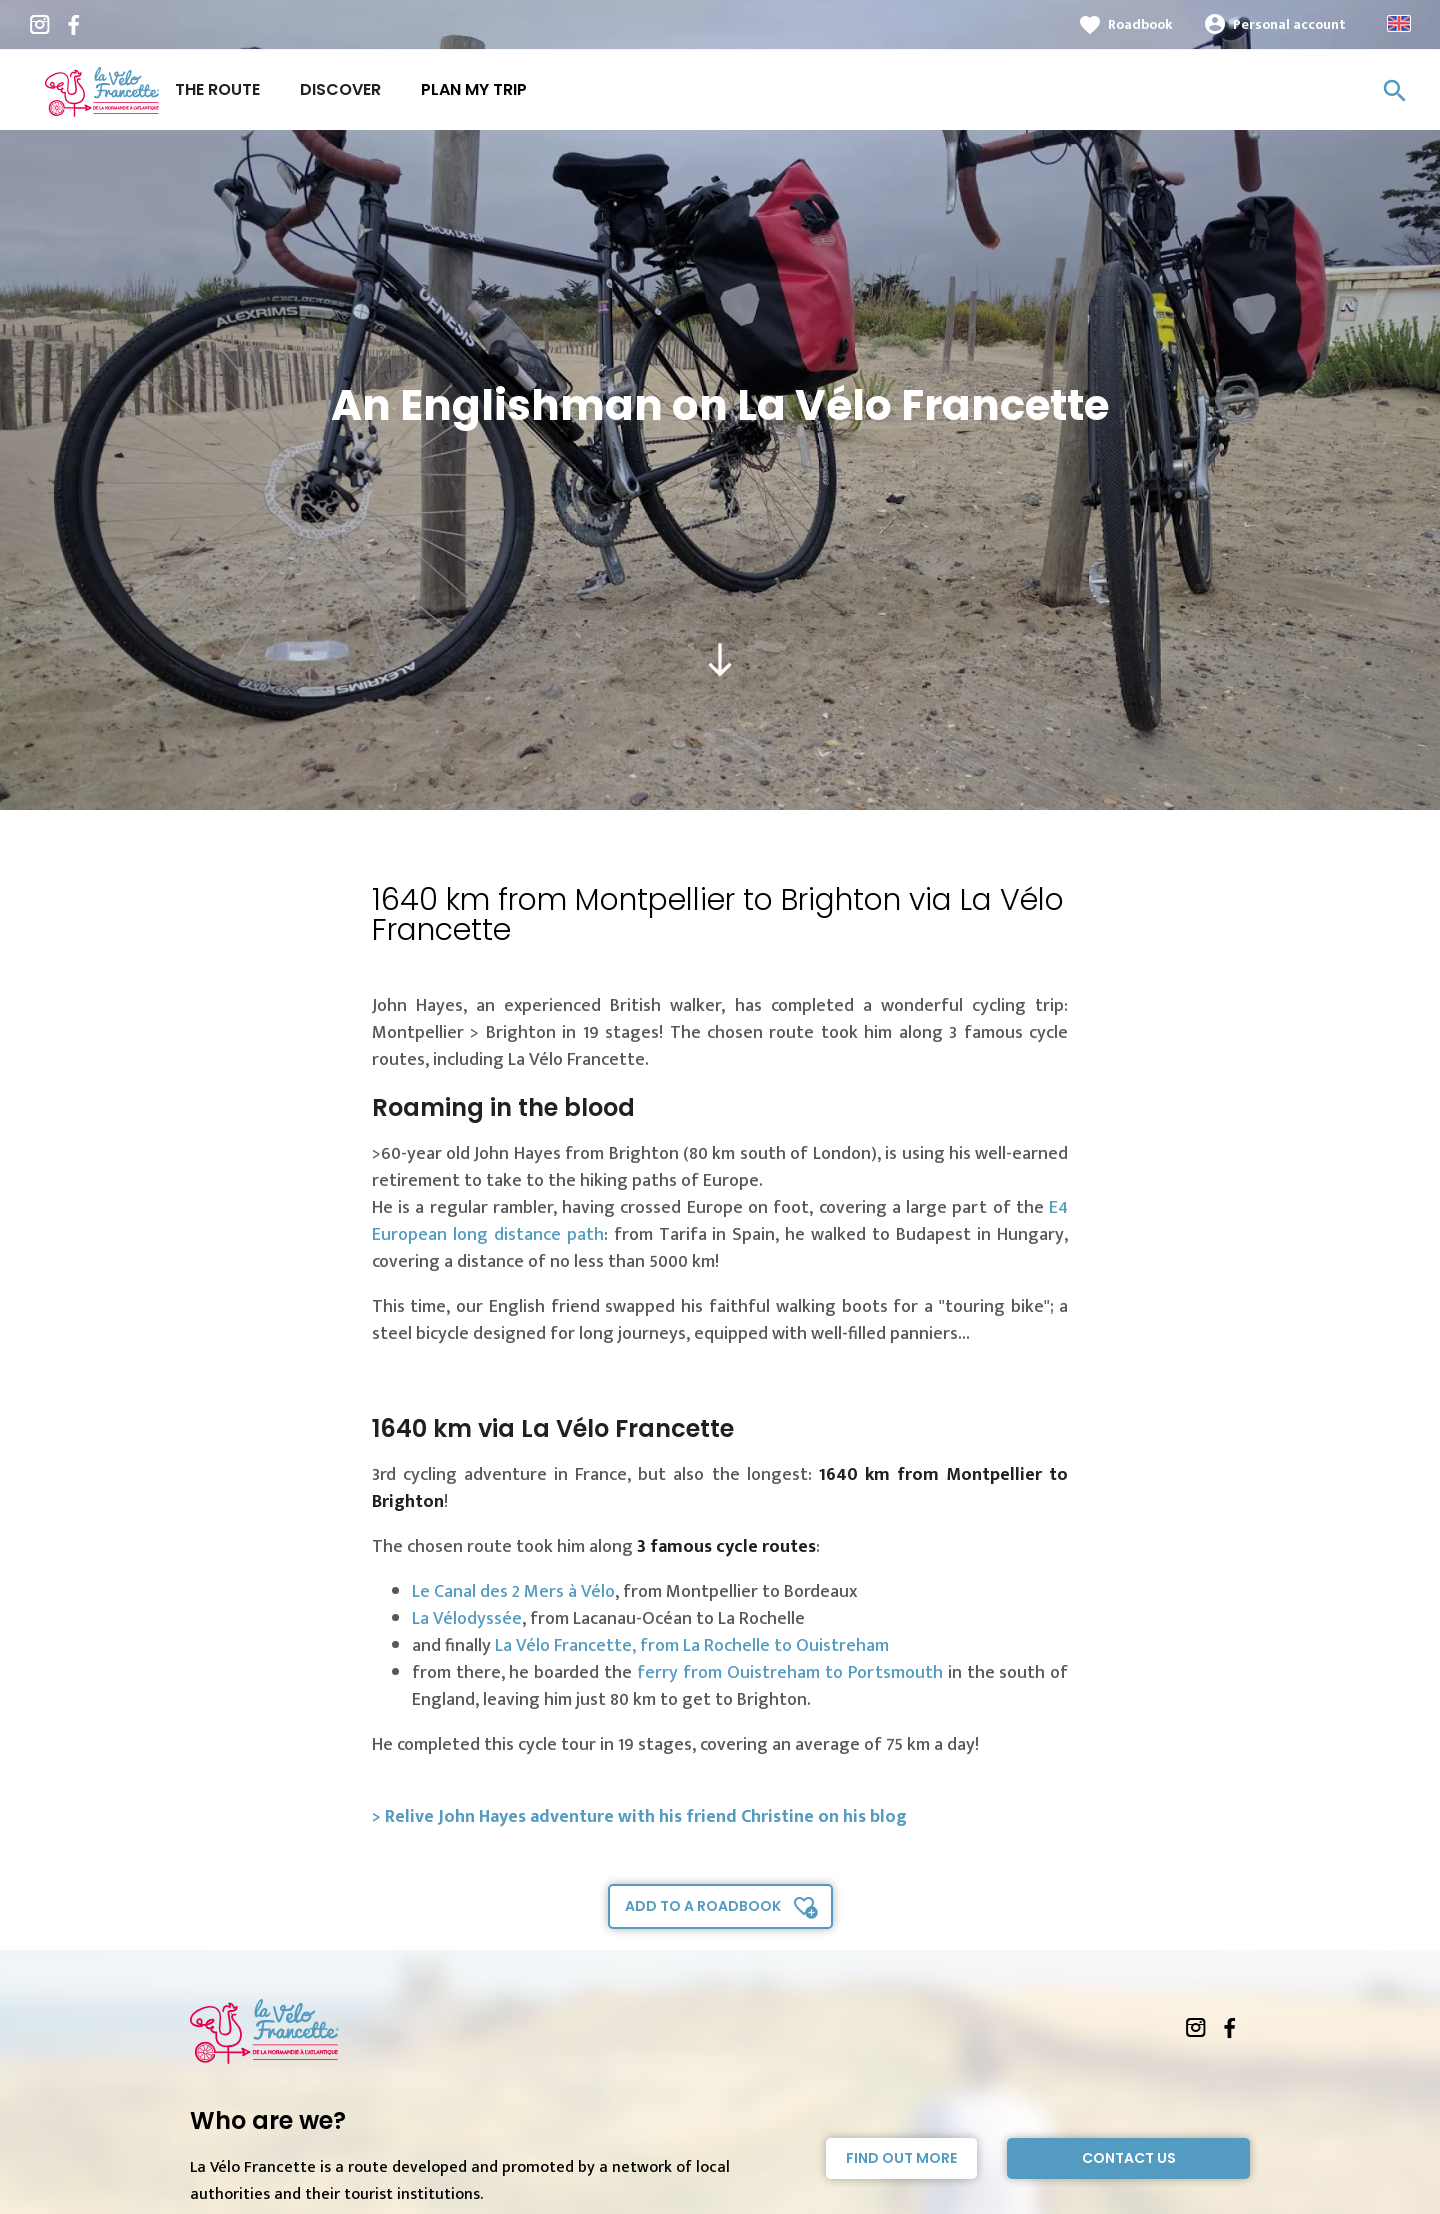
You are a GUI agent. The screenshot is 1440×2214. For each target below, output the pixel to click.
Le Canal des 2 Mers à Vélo (513, 1592)
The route (217, 89)
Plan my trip (474, 89)
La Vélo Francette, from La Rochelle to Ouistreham (692, 1646)
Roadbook (1140, 24)
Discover (340, 89)
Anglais (1399, 23)
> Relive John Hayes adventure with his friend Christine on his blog (639, 1817)
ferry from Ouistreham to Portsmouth (790, 1673)
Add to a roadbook (703, 1906)
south (720, 660)
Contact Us (1129, 2158)
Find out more (901, 2158)
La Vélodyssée (467, 1619)
